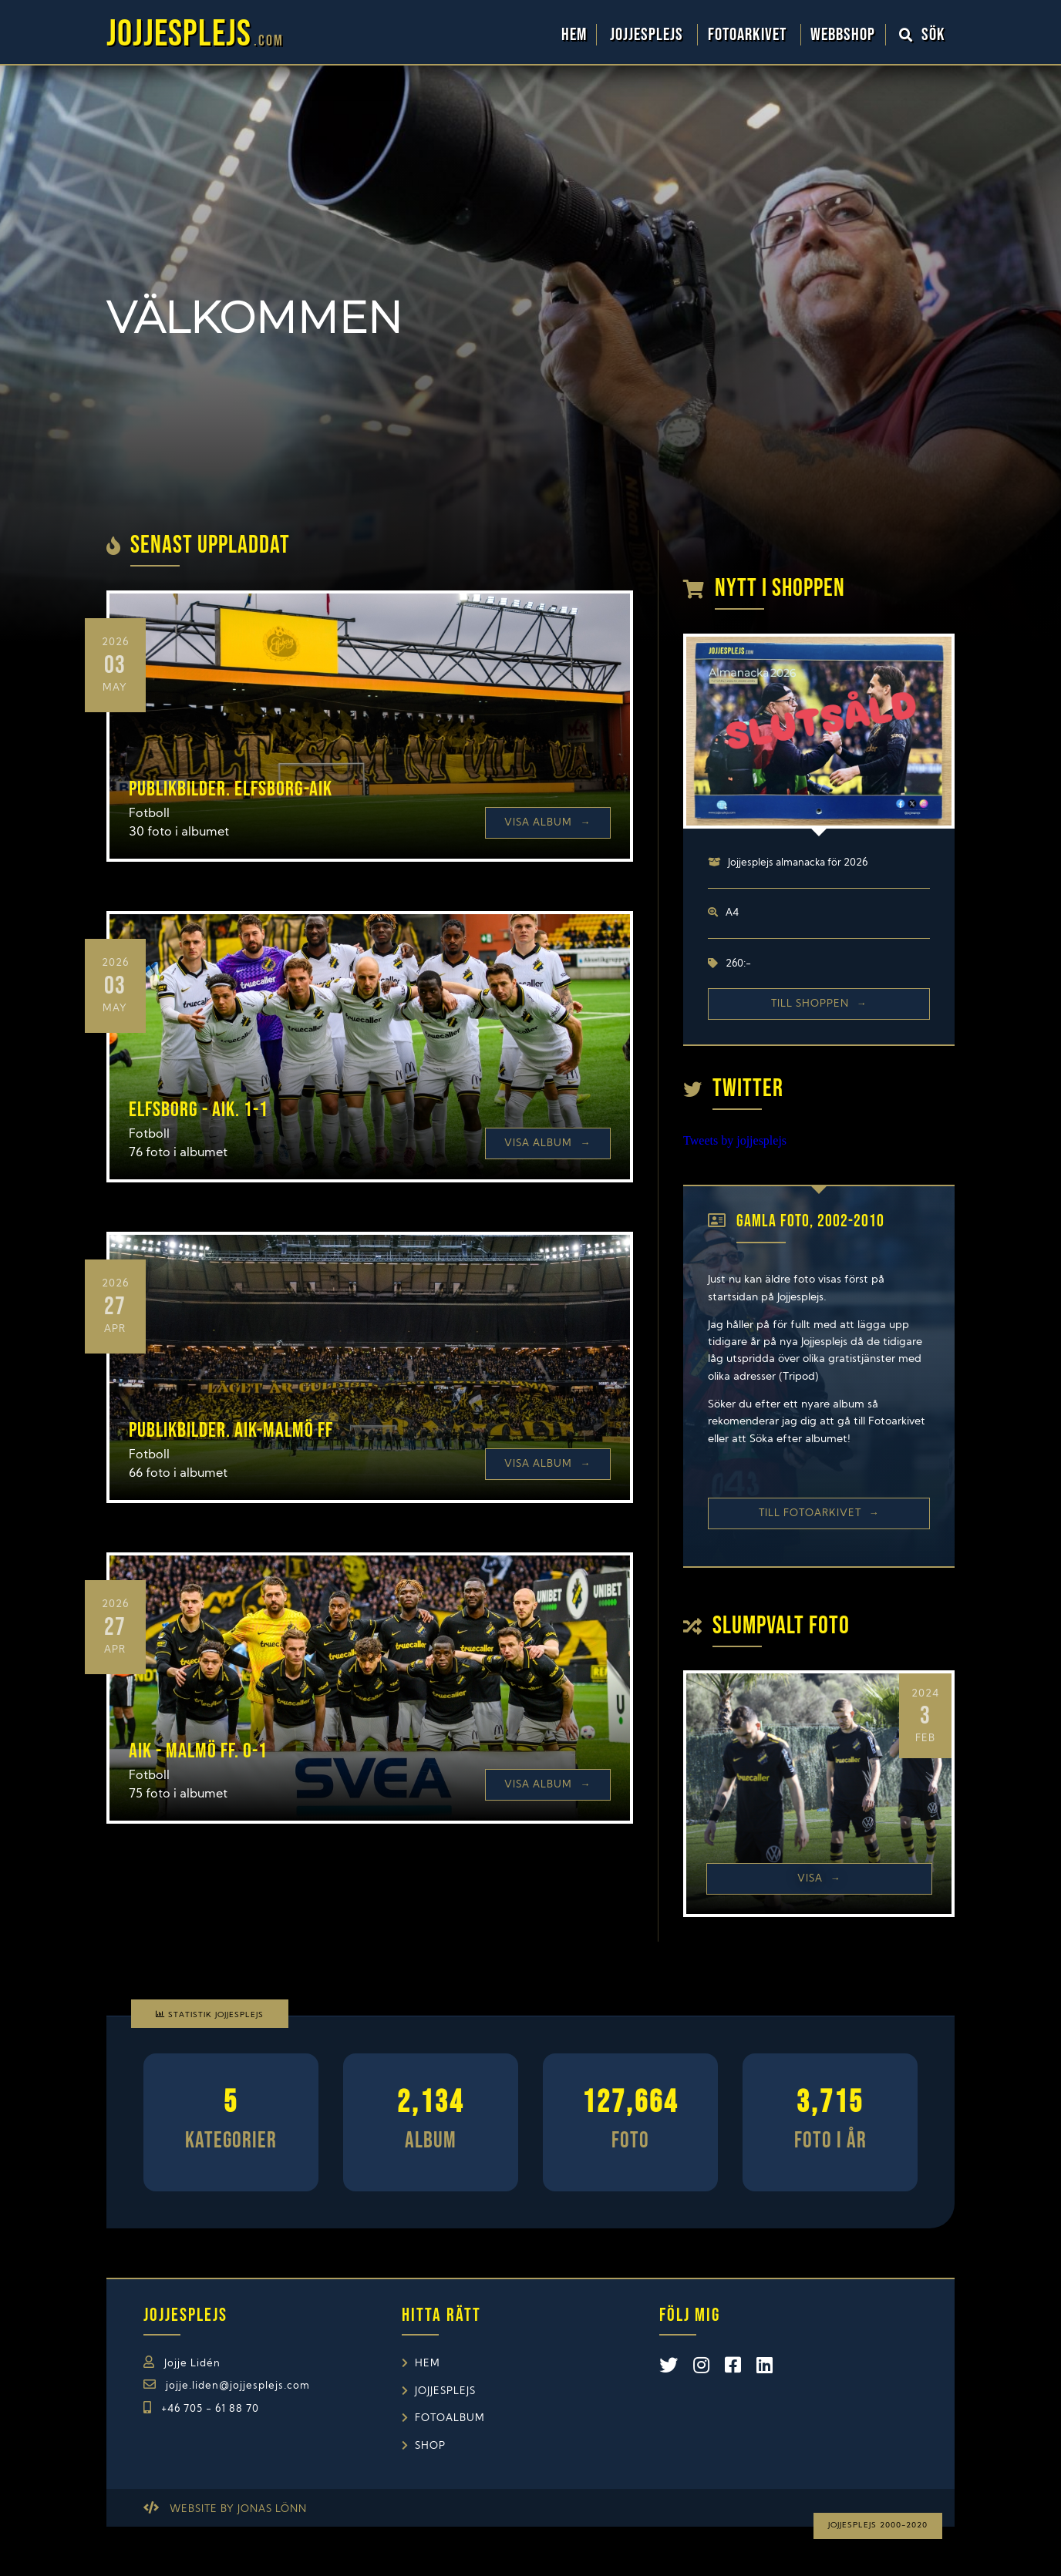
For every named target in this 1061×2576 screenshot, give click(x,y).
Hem (574, 34)
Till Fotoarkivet (819, 1513)
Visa (819, 1879)
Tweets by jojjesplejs (734, 1140)
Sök (922, 34)
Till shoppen (819, 1004)
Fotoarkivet (749, 34)
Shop (430, 2446)
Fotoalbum (450, 2418)
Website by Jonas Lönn (238, 2509)
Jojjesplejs (648, 34)
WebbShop (842, 34)
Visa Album (547, 823)
